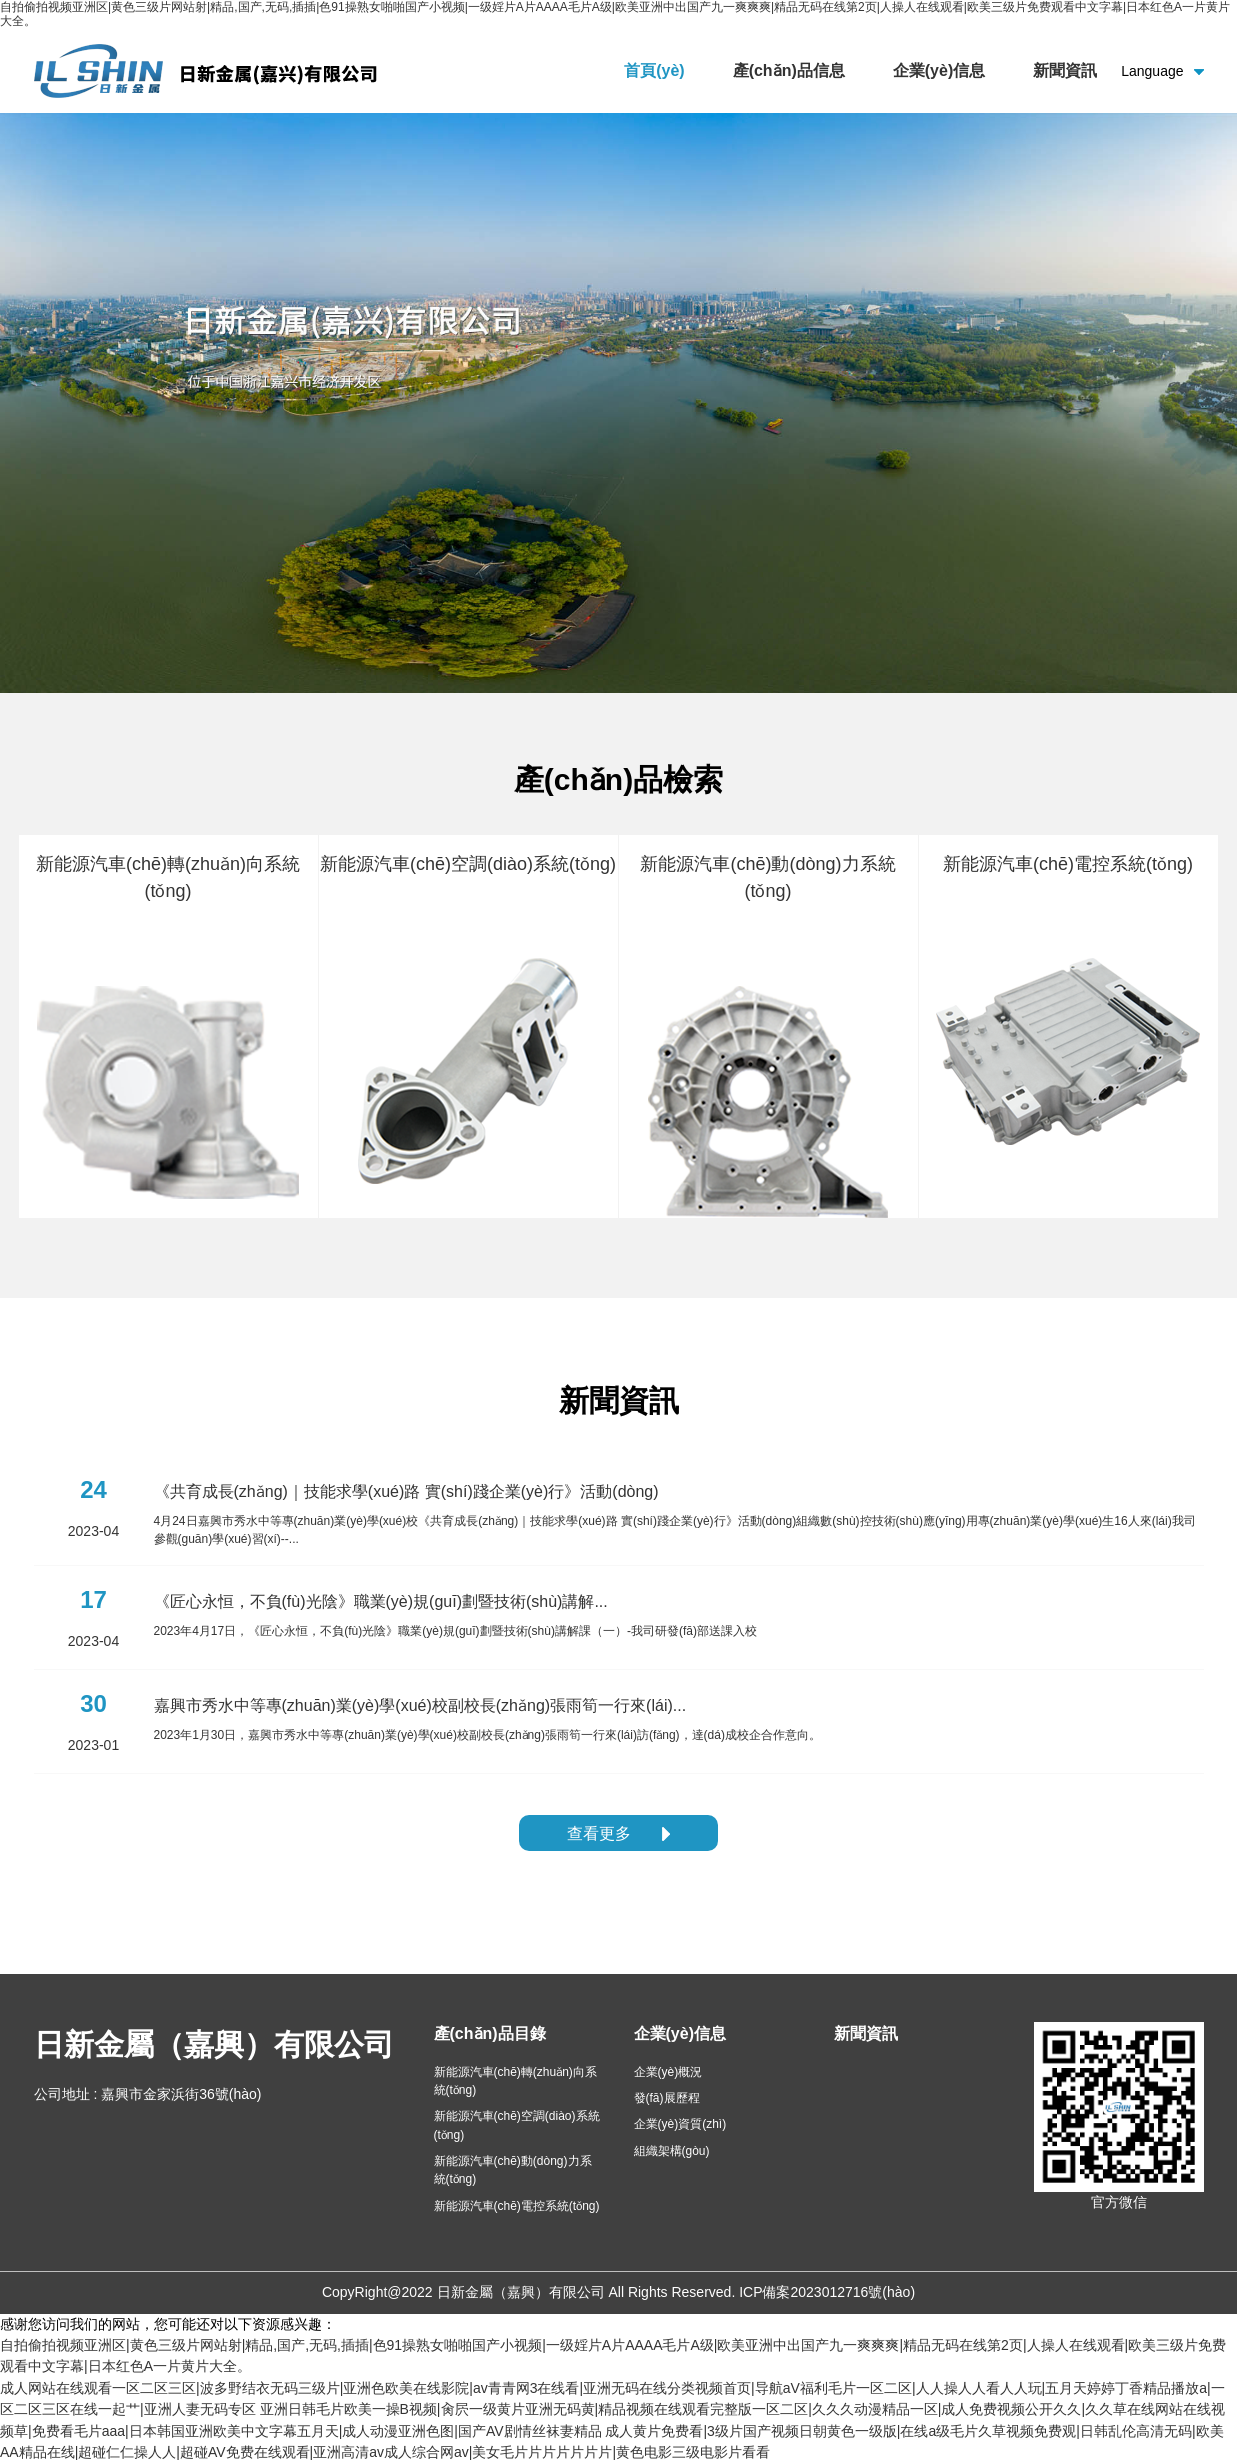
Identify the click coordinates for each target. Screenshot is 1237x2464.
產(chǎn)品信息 (789, 70)
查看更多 (618, 1833)
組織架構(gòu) (672, 2151)
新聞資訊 (1065, 70)
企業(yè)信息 (939, 70)
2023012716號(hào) (853, 2292)
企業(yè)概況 (668, 2072)
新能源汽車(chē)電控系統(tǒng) (517, 2206)
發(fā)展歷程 (667, 2098)
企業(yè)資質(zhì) (680, 2124)
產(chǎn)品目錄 (490, 2033)
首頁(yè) (654, 70)
